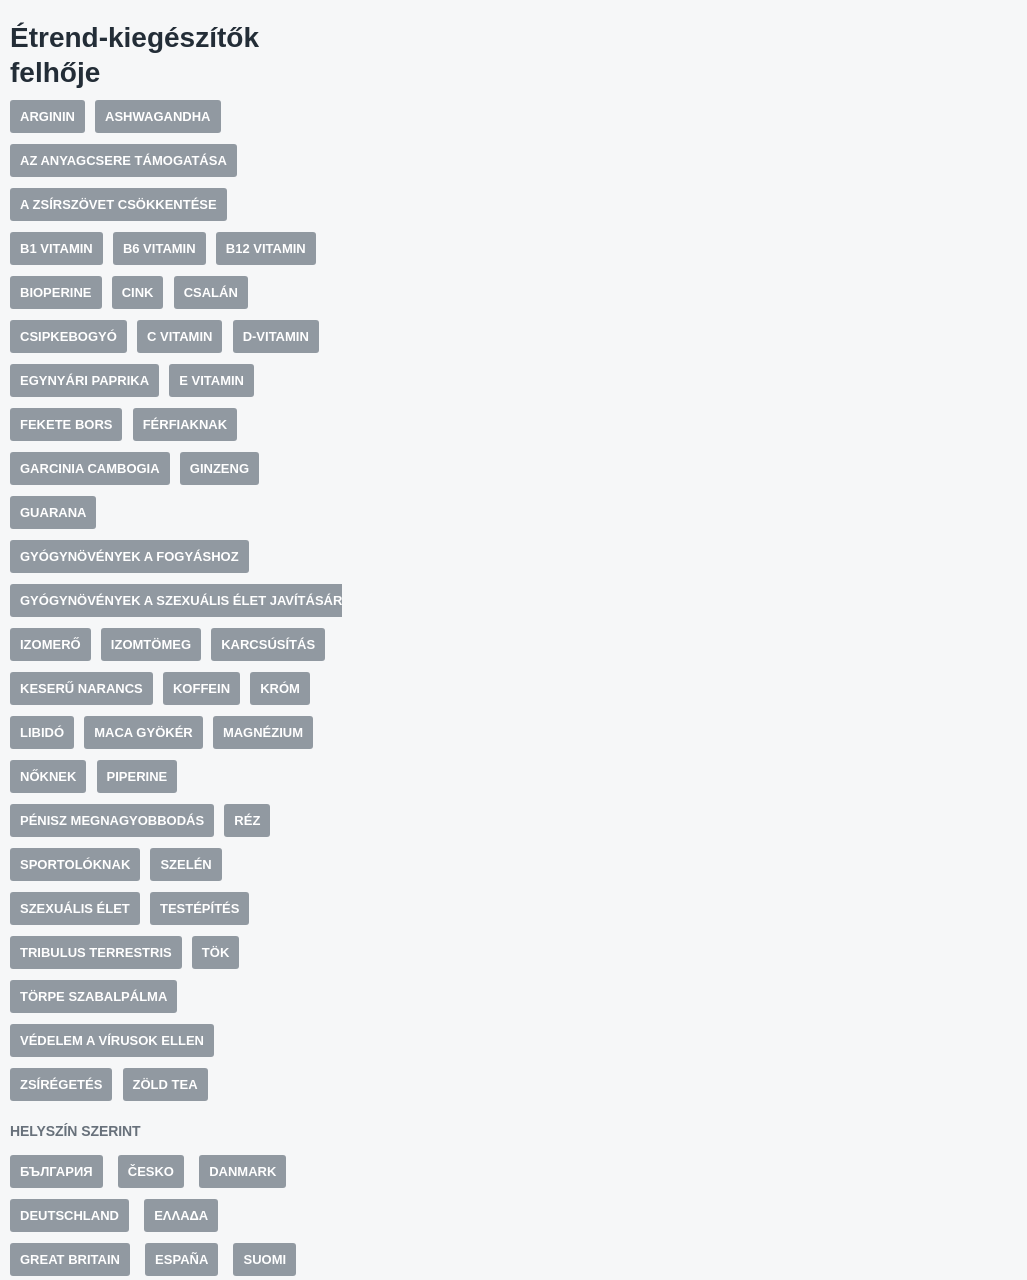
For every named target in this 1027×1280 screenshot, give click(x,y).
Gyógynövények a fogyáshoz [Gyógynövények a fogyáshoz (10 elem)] (129, 556)
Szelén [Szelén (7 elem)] (185, 864)
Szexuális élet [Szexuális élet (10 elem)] (75, 908)
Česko (151, 1171)
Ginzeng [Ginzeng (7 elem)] (219, 468)
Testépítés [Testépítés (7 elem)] (199, 908)
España (181, 1259)
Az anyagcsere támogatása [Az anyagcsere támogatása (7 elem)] (123, 160)
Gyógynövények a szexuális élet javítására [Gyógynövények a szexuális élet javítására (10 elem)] (186, 600)
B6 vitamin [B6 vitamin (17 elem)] (159, 248)
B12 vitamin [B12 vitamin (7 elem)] (266, 248)
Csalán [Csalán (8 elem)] (211, 292)
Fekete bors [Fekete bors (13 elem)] (66, 424)
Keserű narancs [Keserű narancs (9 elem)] (81, 688)
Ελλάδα (181, 1215)
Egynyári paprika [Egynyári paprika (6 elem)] (84, 380)
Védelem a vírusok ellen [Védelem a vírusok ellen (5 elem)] (112, 1040)
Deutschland (69, 1215)
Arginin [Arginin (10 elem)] (47, 116)
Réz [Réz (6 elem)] (247, 820)
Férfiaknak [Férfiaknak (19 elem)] (185, 424)
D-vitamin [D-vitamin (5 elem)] (276, 336)
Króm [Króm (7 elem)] (280, 688)
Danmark (242, 1171)
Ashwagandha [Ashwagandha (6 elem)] (157, 116)
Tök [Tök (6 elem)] (215, 952)
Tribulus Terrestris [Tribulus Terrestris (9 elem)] (96, 952)
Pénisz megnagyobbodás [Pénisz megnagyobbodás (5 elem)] (112, 820)
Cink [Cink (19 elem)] (138, 292)
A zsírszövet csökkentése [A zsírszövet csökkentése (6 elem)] (118, 204)
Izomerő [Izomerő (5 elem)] (50, 644)
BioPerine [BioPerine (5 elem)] (56, 292)
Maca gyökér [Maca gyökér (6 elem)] (143, 732)
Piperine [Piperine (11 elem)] (137, 776)
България (56, 1171)
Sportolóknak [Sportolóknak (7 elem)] (75, 864)
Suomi (264, 1259)
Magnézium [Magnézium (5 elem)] (263, 732)
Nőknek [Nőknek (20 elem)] (48, 776)
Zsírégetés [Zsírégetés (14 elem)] (61, 1084)
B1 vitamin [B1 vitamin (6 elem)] (56, 248)
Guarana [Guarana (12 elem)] (53, 512)
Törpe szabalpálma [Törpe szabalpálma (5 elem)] (93, 996)
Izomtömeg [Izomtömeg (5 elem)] (151, 644)
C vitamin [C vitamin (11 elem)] (179, 336)
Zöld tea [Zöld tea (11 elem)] (165, 1084)
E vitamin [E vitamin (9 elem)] (211, 380)
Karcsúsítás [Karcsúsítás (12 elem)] (268, 644)
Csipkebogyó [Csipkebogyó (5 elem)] (68, 336)
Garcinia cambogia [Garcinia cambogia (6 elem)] (90, 468)
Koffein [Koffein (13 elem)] (201, 688)
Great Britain (70, 1259)
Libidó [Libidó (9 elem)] (42, 732)
